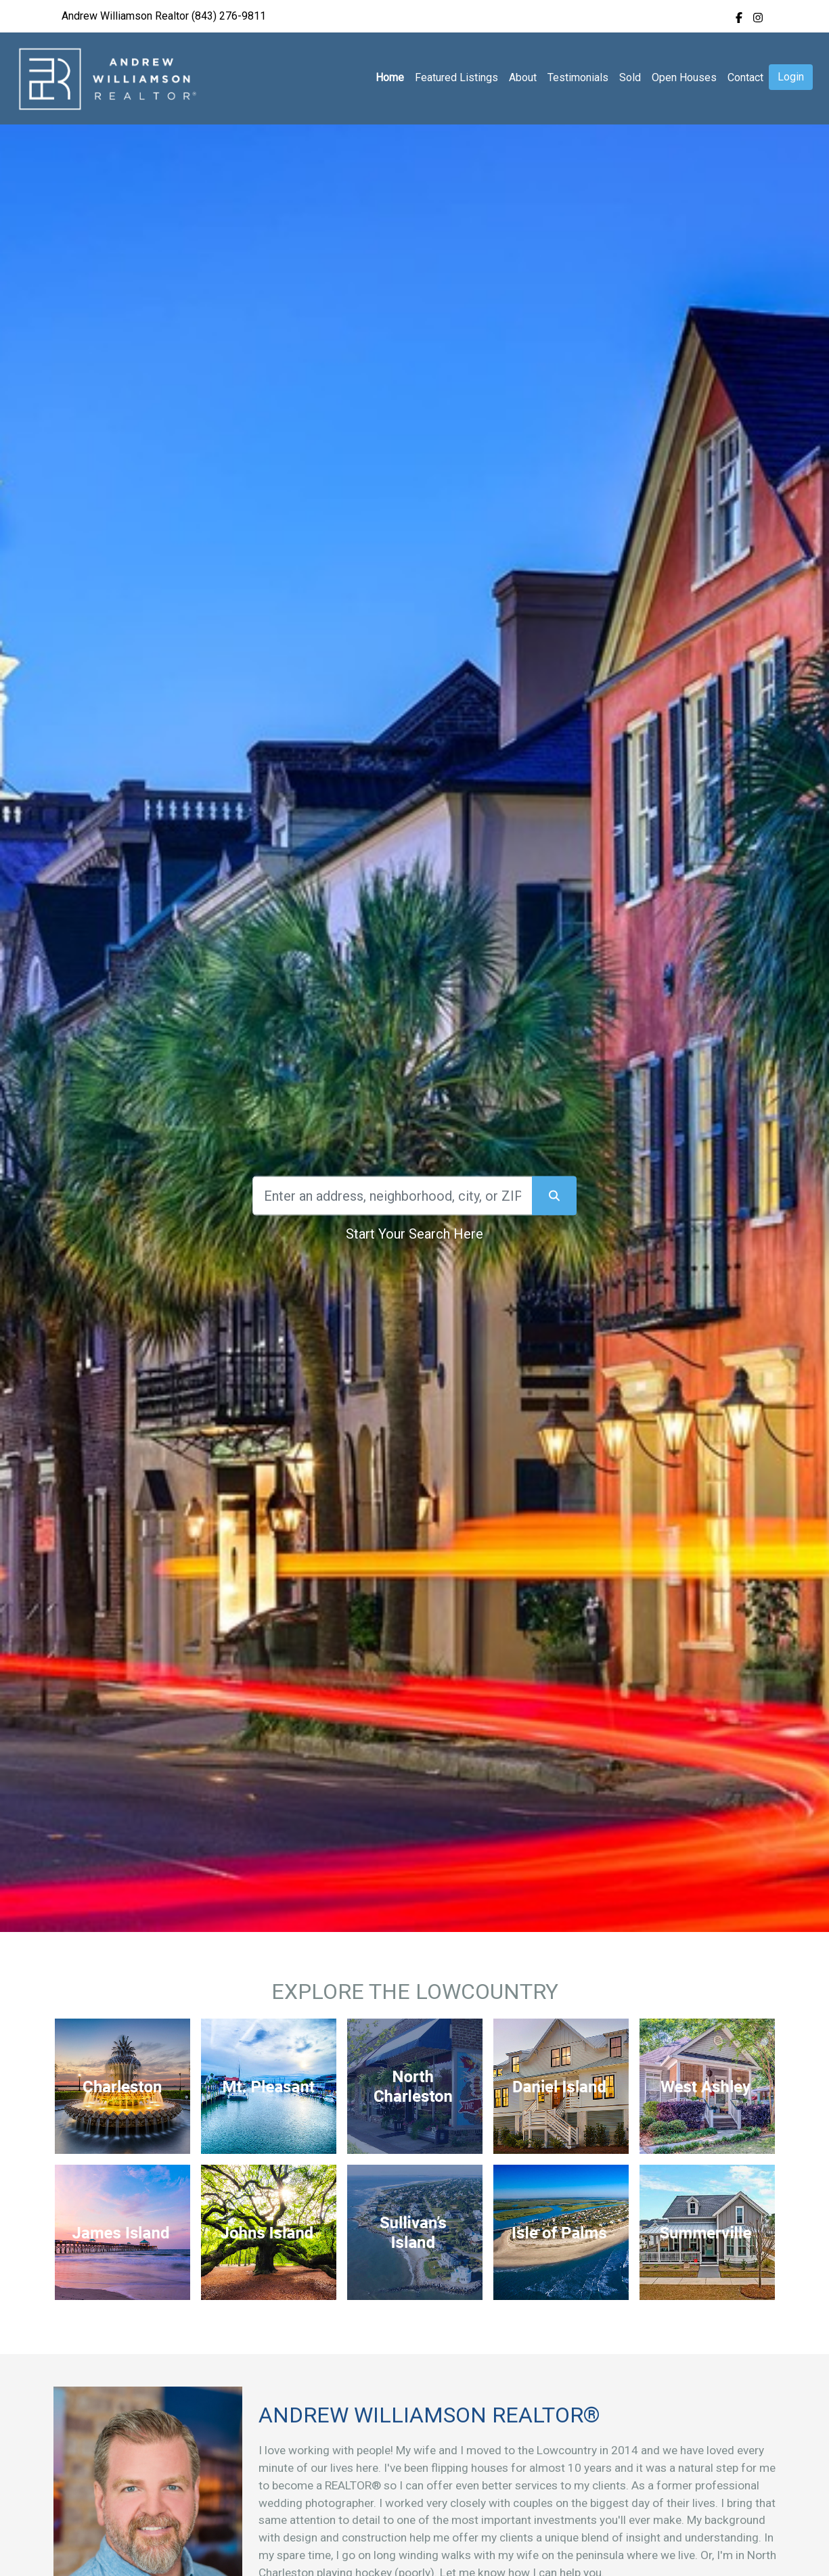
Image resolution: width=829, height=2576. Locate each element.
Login (791, 76)
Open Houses (684, 77)
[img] (739, 17)
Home (390, 77)
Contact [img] (745, 77)
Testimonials (577, 77)
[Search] (392, 1196)
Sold (630, 77)
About (523, 77)
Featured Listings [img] (456, 77)
